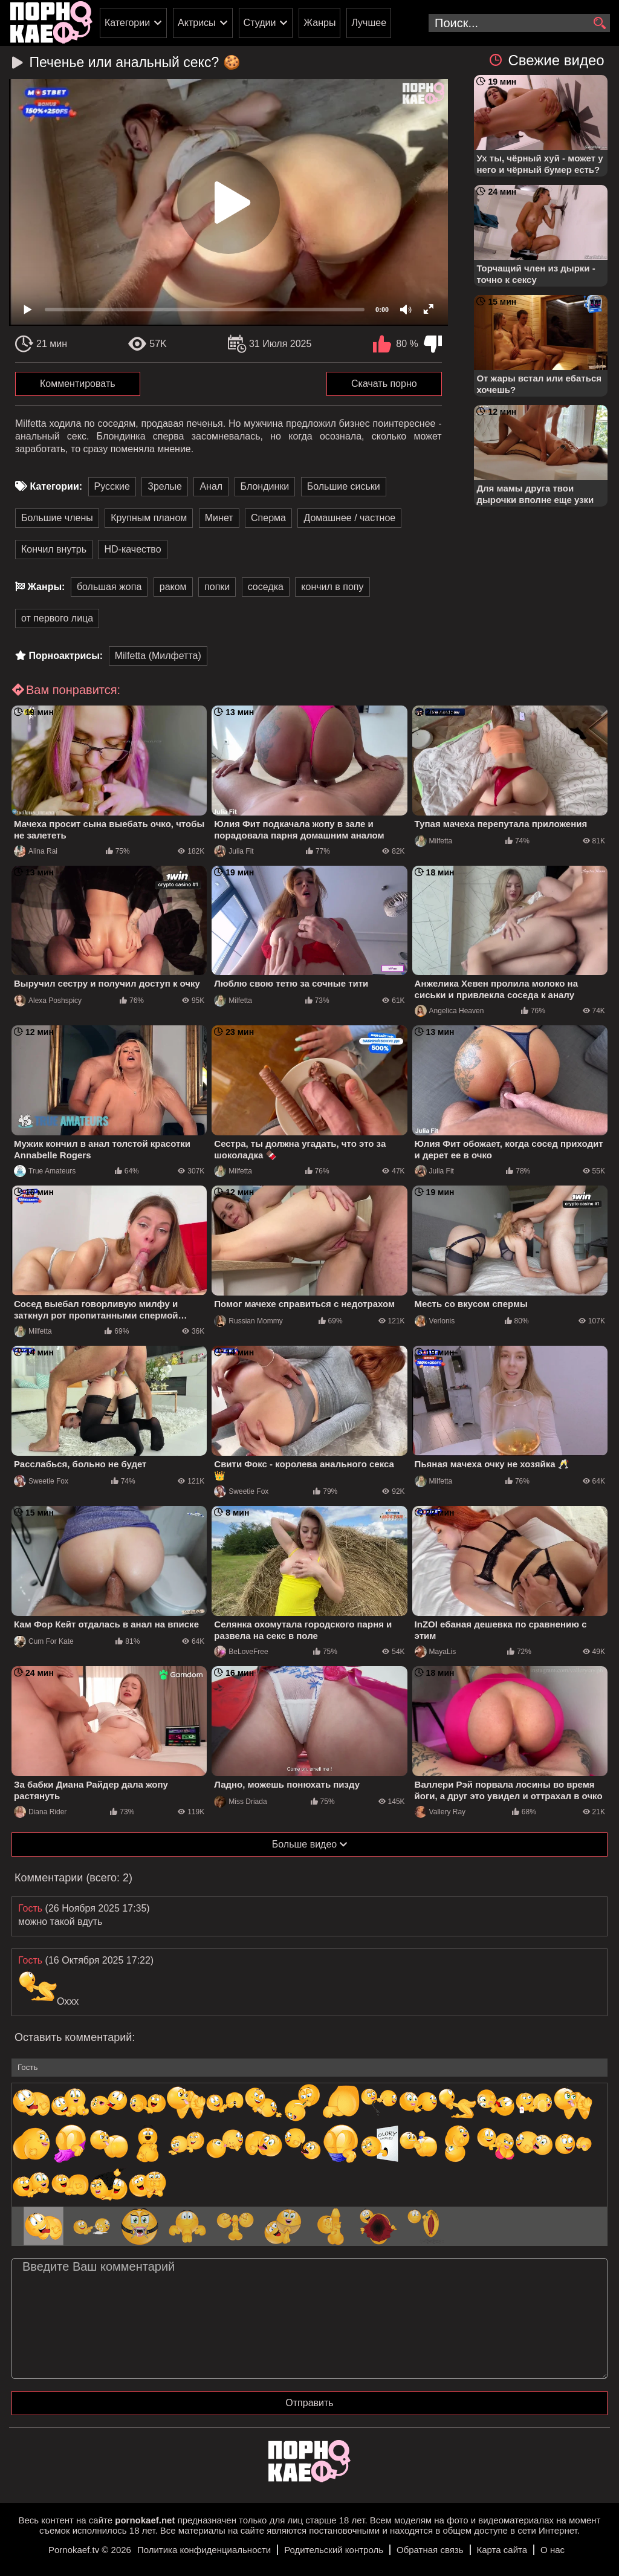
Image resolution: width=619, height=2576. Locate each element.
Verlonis (435, 1321)
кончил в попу (332, 587)
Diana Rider (40, 1812)
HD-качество (132, 549)
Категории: (56, 486)
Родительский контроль (333, 2550)
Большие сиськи (343, 486)
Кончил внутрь (53, 549)
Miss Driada (240, 1802)
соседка (266, 587)
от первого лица (57, 618)
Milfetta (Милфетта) (158, 655)
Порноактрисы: (65, 655)
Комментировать (77, 383)
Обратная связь (430, 2550)
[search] (599, 24)
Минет (219, 518)
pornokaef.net (145, 2520)
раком (173, 587)
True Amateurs (45, 1171)
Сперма (268, 518)
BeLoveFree (241, 1652)
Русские (112, 486)
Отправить (309, 2403)
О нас (552, 2550)
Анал (210, 486)
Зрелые (164, 486)
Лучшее (368, 23)
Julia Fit (233, 851)
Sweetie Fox (41, 1481)
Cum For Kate (44, 1641)
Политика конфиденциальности (204, 2550)
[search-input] (519, 23)
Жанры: (46, 587)
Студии (260, 23)
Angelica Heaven (449, 1011)
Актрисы (197, 23)
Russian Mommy (248, 1321)
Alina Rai (35, 851)
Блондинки (265, 486)
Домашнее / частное (349, 518)
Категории (127, 23)
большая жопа (109, 587)
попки (217, 587)
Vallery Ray (440, 1812)
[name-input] (309, 2068)
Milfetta (434, 841)
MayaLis (435, 1652)
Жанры (319, 23)
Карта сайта (502, 2550)
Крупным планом (149, 518)
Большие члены (57, 518)
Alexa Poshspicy (48, 1000)
